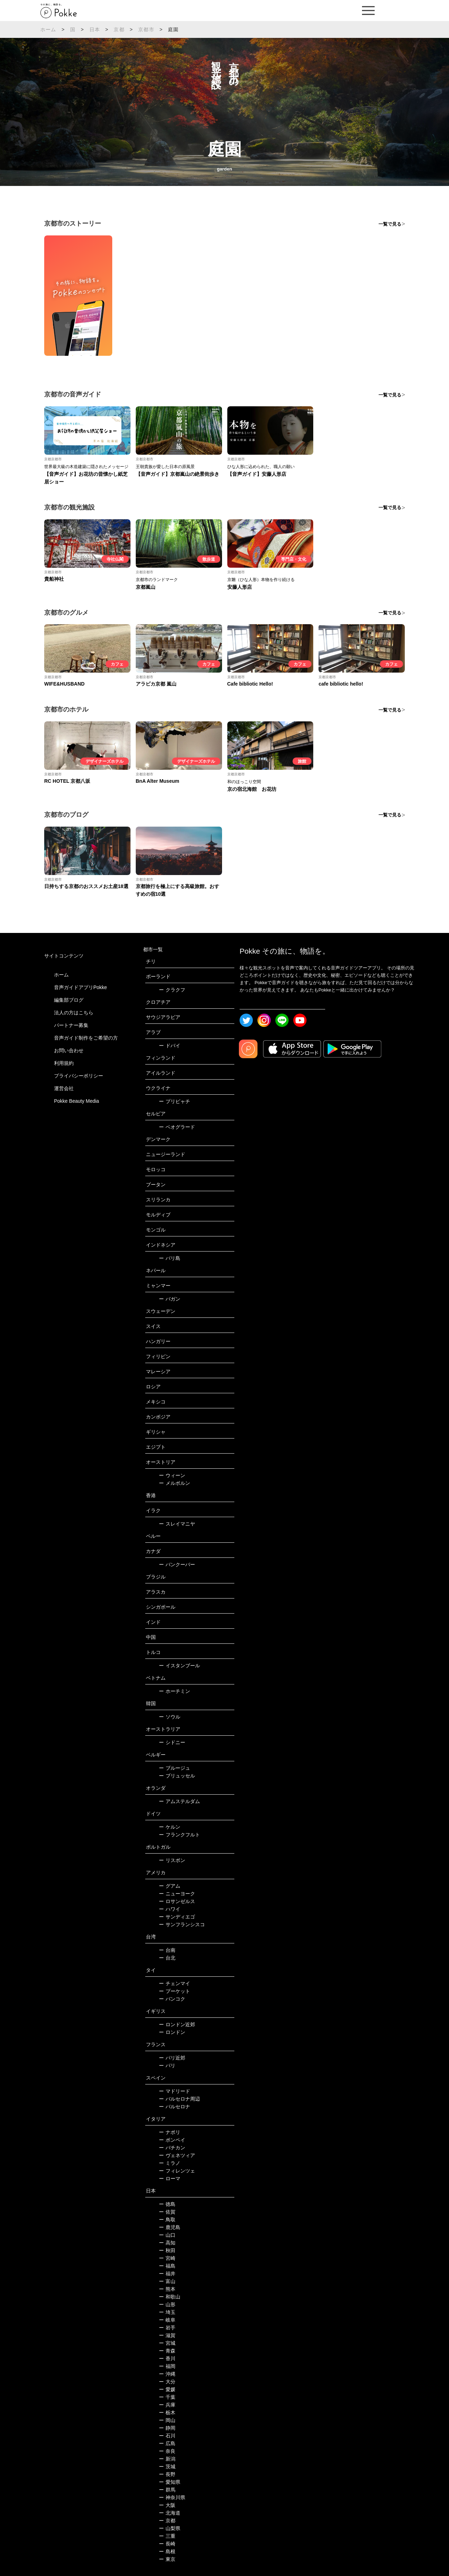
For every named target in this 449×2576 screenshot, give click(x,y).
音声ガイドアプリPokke (80, 987)
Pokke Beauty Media (76, 1101)
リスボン (172, 1860)
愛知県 (169, 2482)
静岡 (167, 2428)
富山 (167, 2281)
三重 (167, 2536)
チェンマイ (174, 1983)
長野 (167, 2474)
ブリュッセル (177, 1775)
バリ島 (169, 1258)
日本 (94, 29)
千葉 (167, 2397)
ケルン (169, 1827)
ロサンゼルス (177, 1901)
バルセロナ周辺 (179, 2099)
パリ (167, 2065)
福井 (167, 2273)
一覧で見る (389, 224)
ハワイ (169, 1909)
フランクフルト (179, 1834)
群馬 (167, 2489)
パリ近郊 (172, 2058)
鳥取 (167, 2219)
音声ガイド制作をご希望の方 (86, 1038)
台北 (167, 1958)
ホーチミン (174, 1691)
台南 (167, 1950)
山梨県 (169, 2528)
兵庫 (167, 2405)
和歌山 (169, 2297)
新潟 (167, 2459)
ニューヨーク (177, 1893)
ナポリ (169, 2132)
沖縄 (167, 2374)
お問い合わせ (68, 1050)
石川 (167, 2435)
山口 (167, 2235)
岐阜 (167, 2320)
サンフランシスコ (182, 1924)
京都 (119, 29)
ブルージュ (174, 1768)
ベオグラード (177, 1127)
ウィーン (172, 1475)
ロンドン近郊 (177, 2024)
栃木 (167, 2412)
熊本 (167, 2289)
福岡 (167, 2366)
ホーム (48, 29)
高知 (167, 2242)
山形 (167, 2304)
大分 (167, 2381)
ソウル (169, 1717)
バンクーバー (177, 1564)
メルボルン (174, 1483)
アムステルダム (179, 1801)
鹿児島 (169, 2227)
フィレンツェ (177, 2171)
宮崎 (167, 2258)
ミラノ (169, 2163)
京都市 (146, 29)
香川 (167, 2358)
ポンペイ (172, 2140)
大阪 (167, 2505)
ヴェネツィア (177, 2155)
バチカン (172, 2147)
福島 (167, 2266)
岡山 (167, 2420)
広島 (167, 2443)
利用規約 (64, 1063)
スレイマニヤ (177, 1524)
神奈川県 (172, 2497)
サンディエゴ (177, 1917)
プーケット (174, 1991)
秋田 (167, 2250)
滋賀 (167, 2335)
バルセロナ (174, 2106)
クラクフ (172, 990)
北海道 (169, 2513)
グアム (169, 1886)
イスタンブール (179, 1665)
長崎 (167, 2544)
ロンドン (172, 2032)
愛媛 (167, 2389)
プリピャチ (174, 1101)
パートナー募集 (71, 1025)
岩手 (167, 2327)
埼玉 (167, 2312)
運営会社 (64, 1088)
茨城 (167, 2466)
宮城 (167, 2343)
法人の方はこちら (73, 1012)
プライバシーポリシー (78, 1076)
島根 (167, 2551)
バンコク (172, 1999)
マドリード (174, 2091)
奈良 (167, 2451)
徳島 (167, 2204)
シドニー (172, 1742)
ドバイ (169, 1045)
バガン (169, 1299)
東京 (167, 2559)
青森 (167, 2351)
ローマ (169, 2178)
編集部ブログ (68, 1000)
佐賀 (167, 2212)
